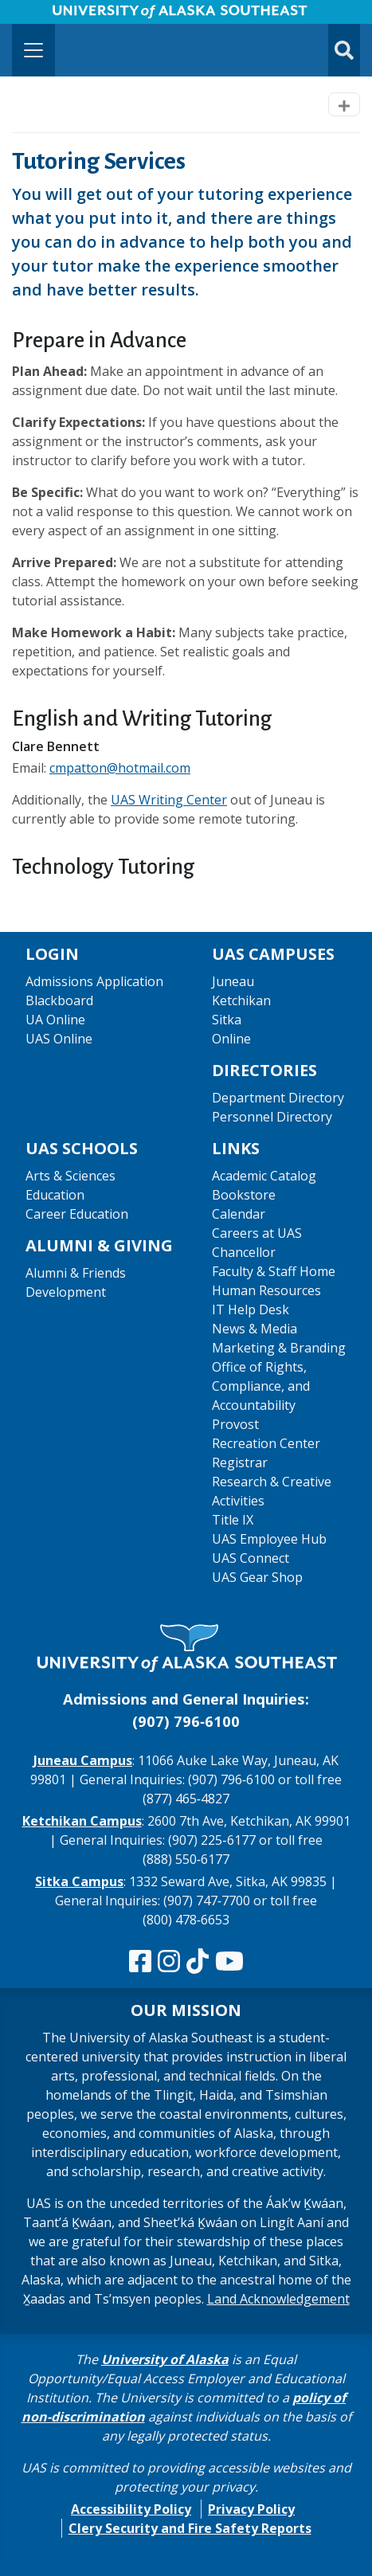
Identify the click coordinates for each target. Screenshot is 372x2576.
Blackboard (59, 1000)
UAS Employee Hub (269, 1539)
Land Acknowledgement (278, 2299)
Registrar (240, 1462)
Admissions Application (94, 981)
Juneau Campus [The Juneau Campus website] (82, 1760)
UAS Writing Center (169, 799)
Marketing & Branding (279, 1348)
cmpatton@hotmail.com (119, 768)
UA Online (55, 1019)
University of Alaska (165, 2359)
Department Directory (278, 1097)
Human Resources (266, 1290)
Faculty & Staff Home (273, 1271)
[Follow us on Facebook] (140, 1961)
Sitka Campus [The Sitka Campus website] (79, 1881)
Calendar (238, 1214)
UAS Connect (250, 1558)
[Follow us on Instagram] (169, 1961)
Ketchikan (241, 1000)
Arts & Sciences (70, 1175)
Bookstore (244, 1195)
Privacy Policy (251, 2509)
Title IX (232, 1520)
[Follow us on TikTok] (197, 1961)
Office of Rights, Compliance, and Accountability (261, 1386)
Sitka (226, 1019)
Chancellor (244, 1252)
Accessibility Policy (131, 2509)
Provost (235, 1424)
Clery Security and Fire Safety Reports (190, 2528)
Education (54, 1195)
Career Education (76, 1214)
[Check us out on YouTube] (229, 1961)
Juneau (233, 981)
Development (65, 1292)
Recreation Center (266, 1443)
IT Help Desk (250, 1309)
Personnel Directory (272, 1117)
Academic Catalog (264, 1175)
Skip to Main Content (74, 16)
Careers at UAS (257, 1233)
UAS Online (58, 1038)
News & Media (254, 1328)
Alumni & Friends (75, 1273)
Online (231, 1038)
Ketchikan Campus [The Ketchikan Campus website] (82, 1821)
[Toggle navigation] (33, 50)
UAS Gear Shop (257, 1577)
